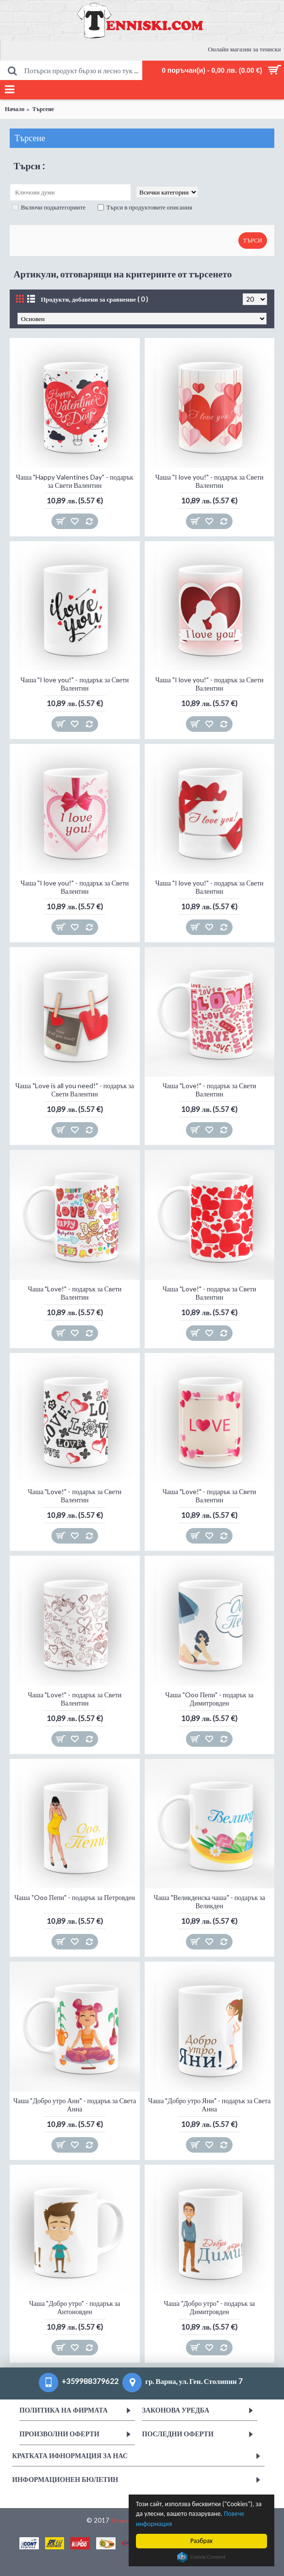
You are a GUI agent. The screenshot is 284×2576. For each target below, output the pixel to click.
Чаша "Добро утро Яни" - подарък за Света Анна (209, 2104)
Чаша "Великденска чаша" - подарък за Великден (209, 1901)
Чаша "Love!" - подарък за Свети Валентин (209, 1089)
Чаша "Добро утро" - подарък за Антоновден (74, 2307)
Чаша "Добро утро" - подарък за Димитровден (209, 2307)
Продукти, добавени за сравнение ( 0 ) (94, 299)
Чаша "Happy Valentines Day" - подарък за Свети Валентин (75, 481)
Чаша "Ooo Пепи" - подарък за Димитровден (209, 1698)
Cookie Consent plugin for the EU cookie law (201, 2557)
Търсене (43, 109)
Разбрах (201, 2541)
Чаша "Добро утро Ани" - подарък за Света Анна (74, 2104)
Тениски (122, 2520)
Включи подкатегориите (48, 207)
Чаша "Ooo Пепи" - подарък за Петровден (74, 1897)
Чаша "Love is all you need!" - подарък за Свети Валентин (74, 1089)
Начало (14, 109)
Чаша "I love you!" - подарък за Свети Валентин (209, 481)
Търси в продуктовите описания (145, 207)
